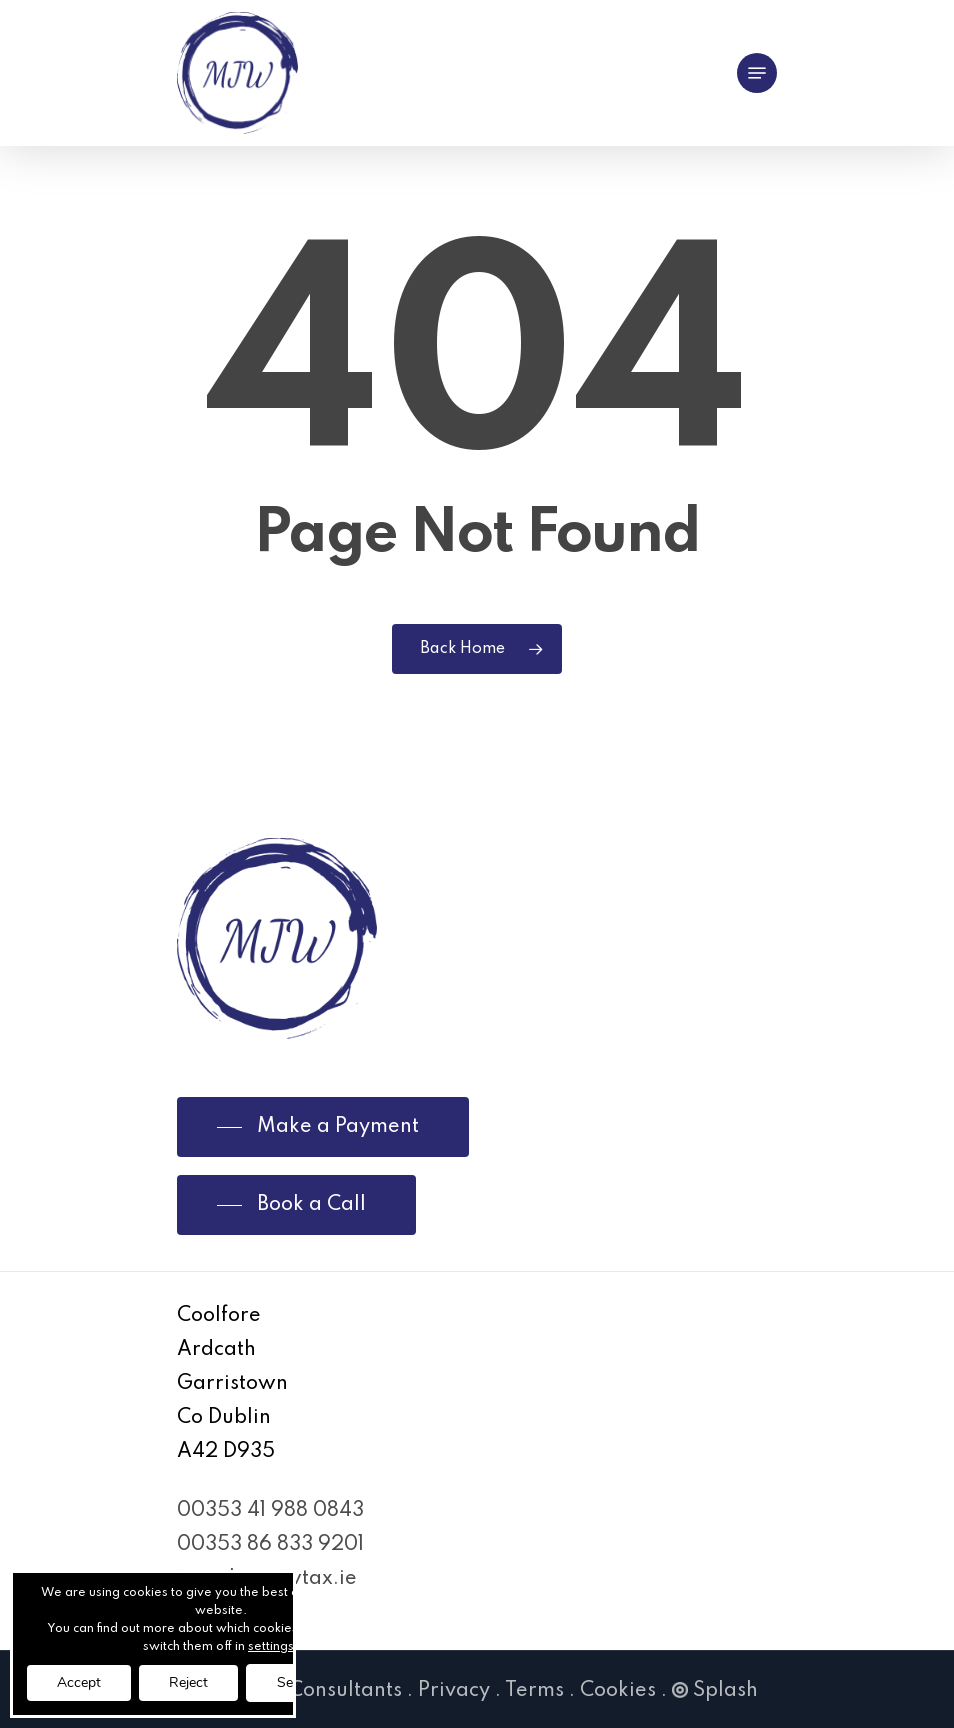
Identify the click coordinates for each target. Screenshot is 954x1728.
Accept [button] (79, 1682)
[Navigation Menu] (757, 73)
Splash (715, 1691)
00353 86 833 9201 (270, 1545)
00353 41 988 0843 (270, 1511)
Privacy (454, 1691)
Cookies (618, 1691)
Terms (534, 1691)
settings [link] (271, 1647)
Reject (188, 1682)
